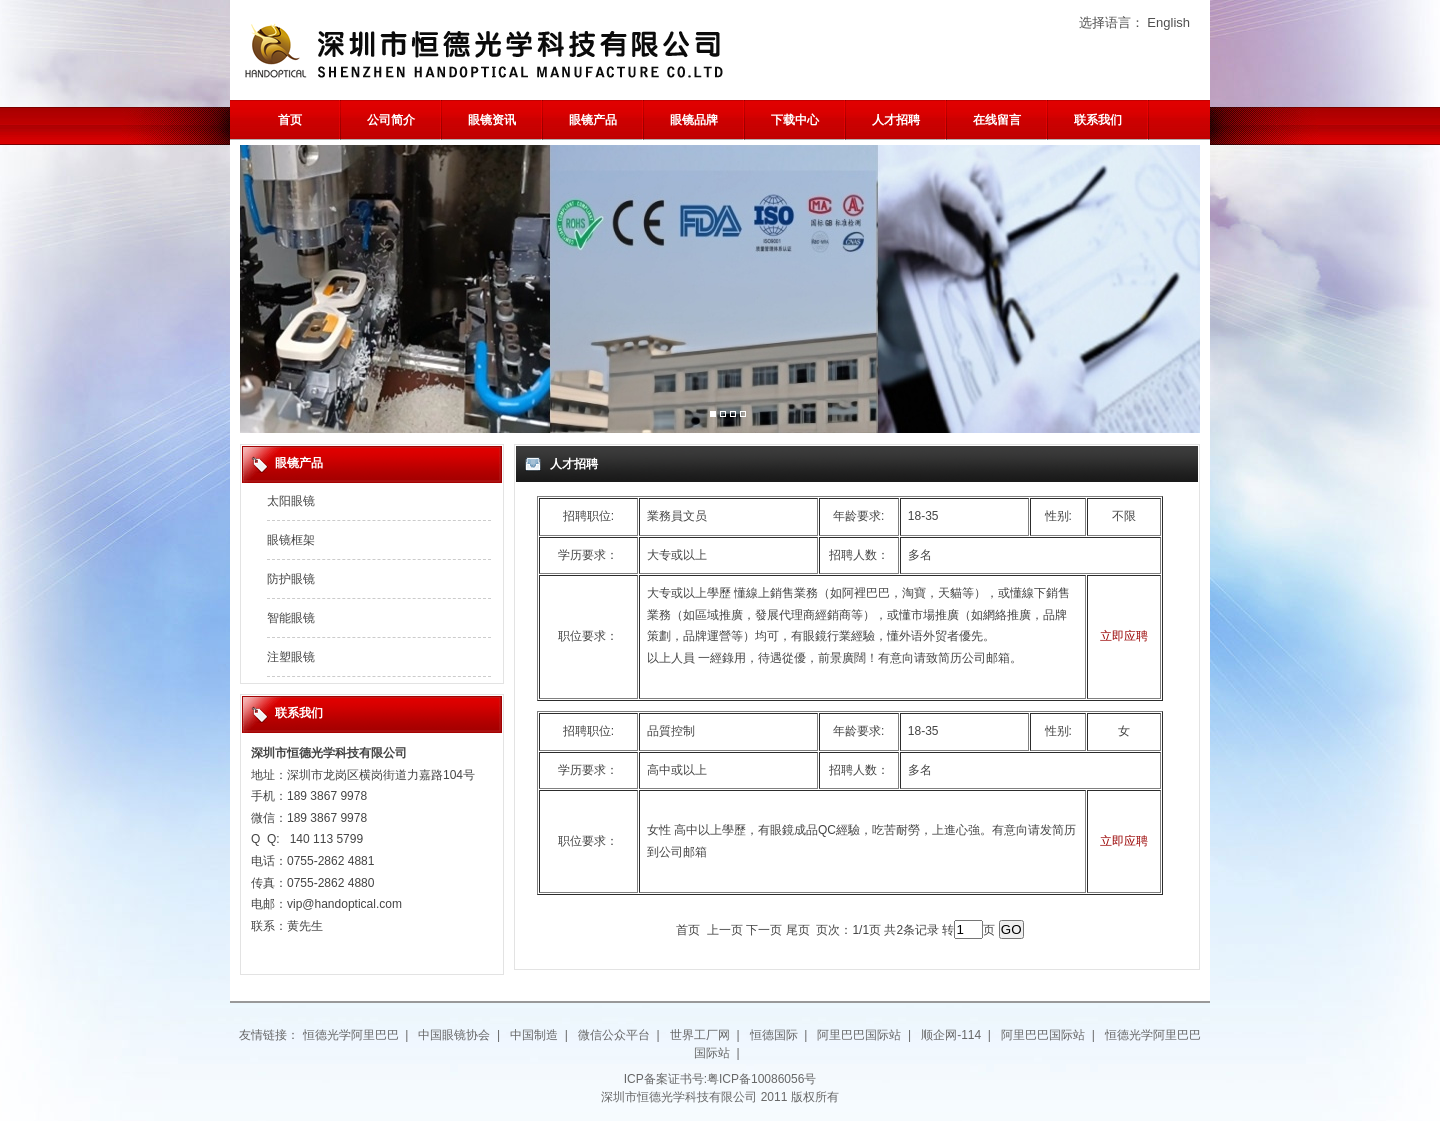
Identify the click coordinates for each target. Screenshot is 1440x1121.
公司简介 (391, 120)
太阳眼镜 (291, 501)
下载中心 (795, 120)
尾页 (798, 930)
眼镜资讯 (492, 120)
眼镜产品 (593, 120)
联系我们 (1098, 120)
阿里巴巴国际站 (859, 1035)
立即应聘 (1124, 636)
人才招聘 (896, 120)
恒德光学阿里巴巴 (351, 1035)
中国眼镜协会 (454, 1035)
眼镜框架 (291, 540)
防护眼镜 (291, 579)
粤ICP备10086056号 (761, 1079)
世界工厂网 (700, 1035)
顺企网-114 (951, 1035)
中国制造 (534, 1035)
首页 (290, 120)
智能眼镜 (291, 618)
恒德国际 (774, 1035)
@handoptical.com (352, 904)
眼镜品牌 (694, 120)
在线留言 (997, 120)
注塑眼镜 (291, 657)
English (1168, 22)
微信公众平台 (614, 1035)
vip (294, 904)
